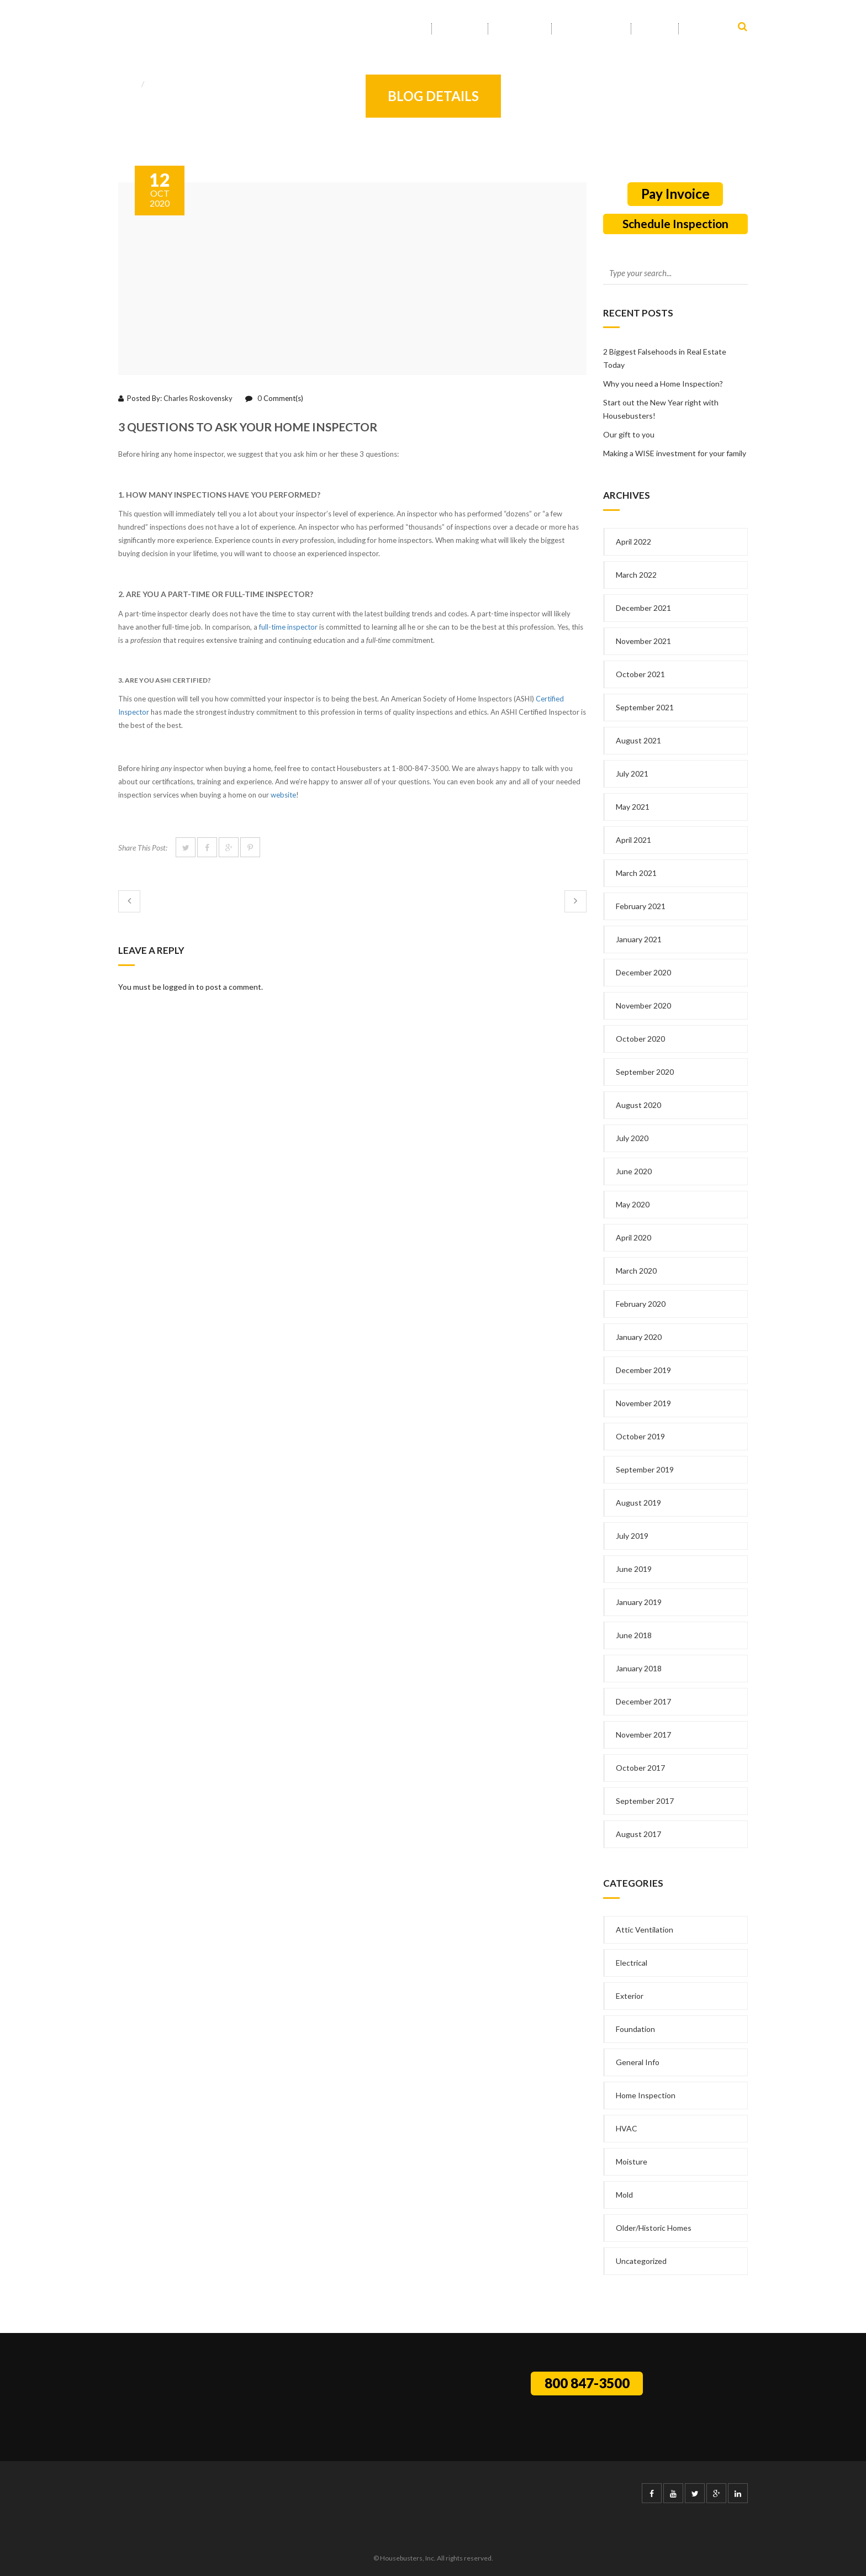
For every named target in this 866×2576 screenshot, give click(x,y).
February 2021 (641, 906)
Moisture (631, 2161)
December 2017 (643, 1701)
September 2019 (645, 1469)
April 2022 (633, 541)
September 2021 (645, 707)
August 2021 (638, 740)
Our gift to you (628, 434)
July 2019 (632, 1535)
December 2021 (643, 608)
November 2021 (643, 641)
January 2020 (639, 1337)
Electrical (631, 1962)
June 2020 (634, 1171)
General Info (170, 83)
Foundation (635, 2029)
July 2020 (632, 1138)
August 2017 (638, 1834)
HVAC (626, 2128)
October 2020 (640, 1038)
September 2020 (645, 1071)
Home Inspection (645, 2095)
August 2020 (638, 1105)
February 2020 (641, 1303)
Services (519, 28)
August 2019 (638, 1502)
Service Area (591, 28)
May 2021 (633, 806)
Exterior (629, 1995)
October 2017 (640, 1767)
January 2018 (639, 1668)
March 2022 (636, 574)
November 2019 (643, 1403)
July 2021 (632, 773)
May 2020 (633, 1204)
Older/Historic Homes (653, 2227)
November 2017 (643, 1734)
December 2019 (643, 1370)
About (460, 28)
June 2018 (634, 1635)
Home (409, 28)
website (283, 794)
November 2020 (643, 1005)
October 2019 (640, 1436)
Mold (624, 2194)
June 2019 (634, 1569)
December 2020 (643, 972)
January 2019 (639, 1602)
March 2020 (636, 1270)
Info (654, 28)
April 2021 (633, 839)
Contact (708, 28)
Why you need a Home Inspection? (663, 383)
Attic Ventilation (644, 1929)
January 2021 (639, 939)
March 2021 (636, 873)
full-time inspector (288, 626)
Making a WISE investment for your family (674, 453)
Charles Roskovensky (198, 398)
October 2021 (640, 674)
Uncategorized (641, 2261)
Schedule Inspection (675, 223)
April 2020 (633, 1237)
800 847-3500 (587, 2383)
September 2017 (645, 1801)
